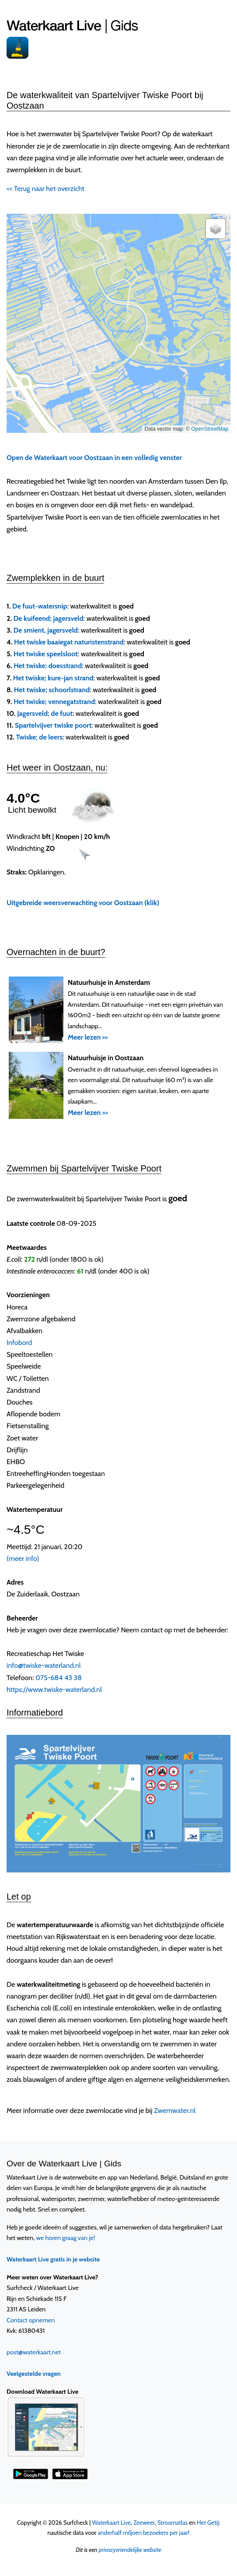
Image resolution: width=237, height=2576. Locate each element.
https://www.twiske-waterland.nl (54, 1689)
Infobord (19, 1342)
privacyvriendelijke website (129, 2549)
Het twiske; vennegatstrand (54, 701)
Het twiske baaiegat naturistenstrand (69, 642)
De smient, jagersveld (46, 630)
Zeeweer (144, 2522)
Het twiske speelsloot (46, 654)
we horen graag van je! (65, 2238)
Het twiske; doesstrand (48, 666)
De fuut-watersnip (39, 606)
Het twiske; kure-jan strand (53, 678)
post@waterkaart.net (34, 2352)
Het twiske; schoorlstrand (52, 690)
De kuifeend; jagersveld (49, 618)
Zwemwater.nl (174, 2110)
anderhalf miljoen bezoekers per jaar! (143, 2532)
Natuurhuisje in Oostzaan (105, 1058)
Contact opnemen (31, 2320)
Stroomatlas (172, 2522)
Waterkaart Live (111, 2522)
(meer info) (23, 1558)
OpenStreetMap (209, 429)
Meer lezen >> (88, 1037)
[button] (215, 228)
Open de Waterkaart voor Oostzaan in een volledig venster (94, 457)
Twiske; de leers (39, 737)
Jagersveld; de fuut (45, 713)
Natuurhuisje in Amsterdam (109, 982)
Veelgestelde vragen (34, 2374)
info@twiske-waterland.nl (44, 1665)
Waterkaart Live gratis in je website (53, 2259)
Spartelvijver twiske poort (53, 725)
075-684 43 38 (58, 1678)
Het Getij (208, 2522)
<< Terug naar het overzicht (45, 188)
